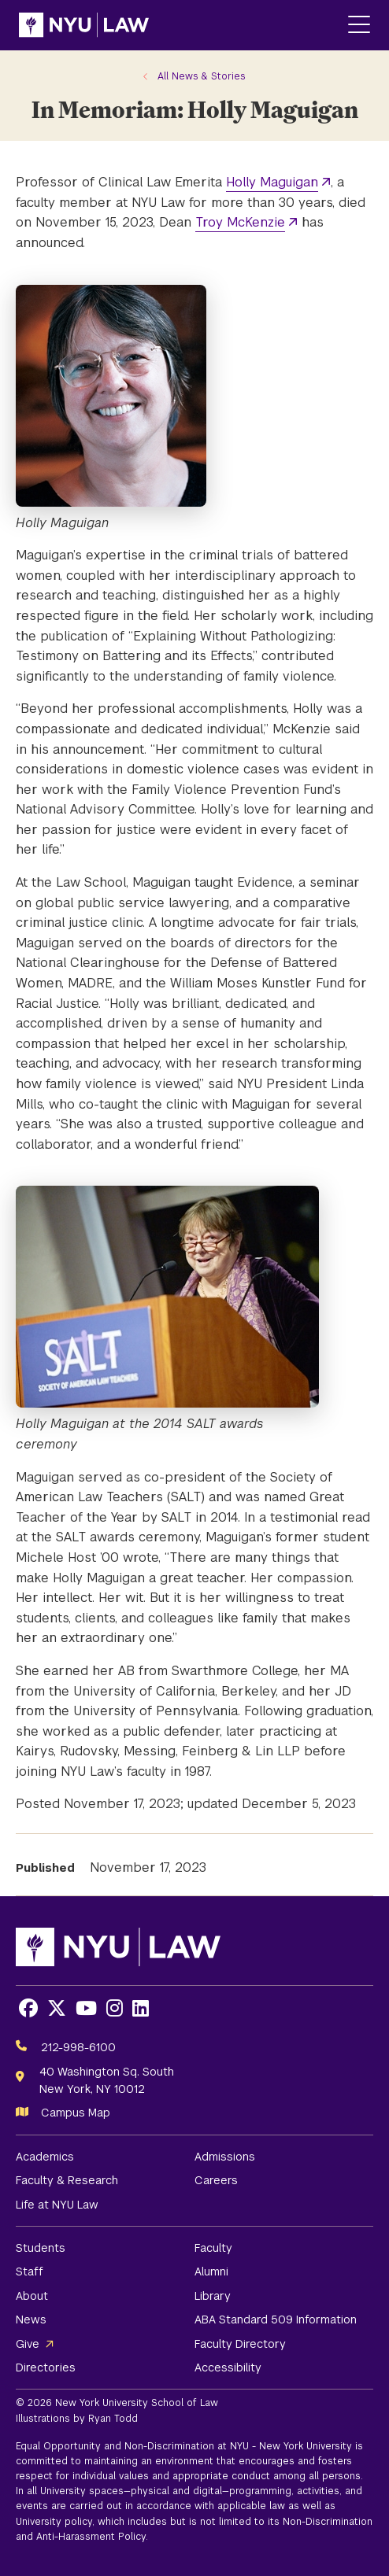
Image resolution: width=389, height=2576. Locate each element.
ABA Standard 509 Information (275, 2319)
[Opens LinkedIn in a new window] (140, 2008)
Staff (29, 2271)
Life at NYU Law (57, 2205)
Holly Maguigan (272, 182)
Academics (45, 2157)
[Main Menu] (359, 25)
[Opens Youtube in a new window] (86, 2008)
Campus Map (75, 2112)
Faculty (213, 2248)
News (31, 2319)
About (32, 2296)
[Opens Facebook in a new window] (28, 2008)
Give (27, 2344)
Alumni (211, 2271)
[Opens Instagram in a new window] (114, 2008)
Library (212, 2296)
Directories (46, 2367)
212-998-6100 (78, 2047)
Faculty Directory (240, 2344)
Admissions (224, 2157)
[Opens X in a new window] (56, 2008)
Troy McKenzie (240, 222)
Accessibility (227, 2367)
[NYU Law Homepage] (84, 25)
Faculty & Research (67, 2180)
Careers (216, 2180)
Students (40, 2248)
